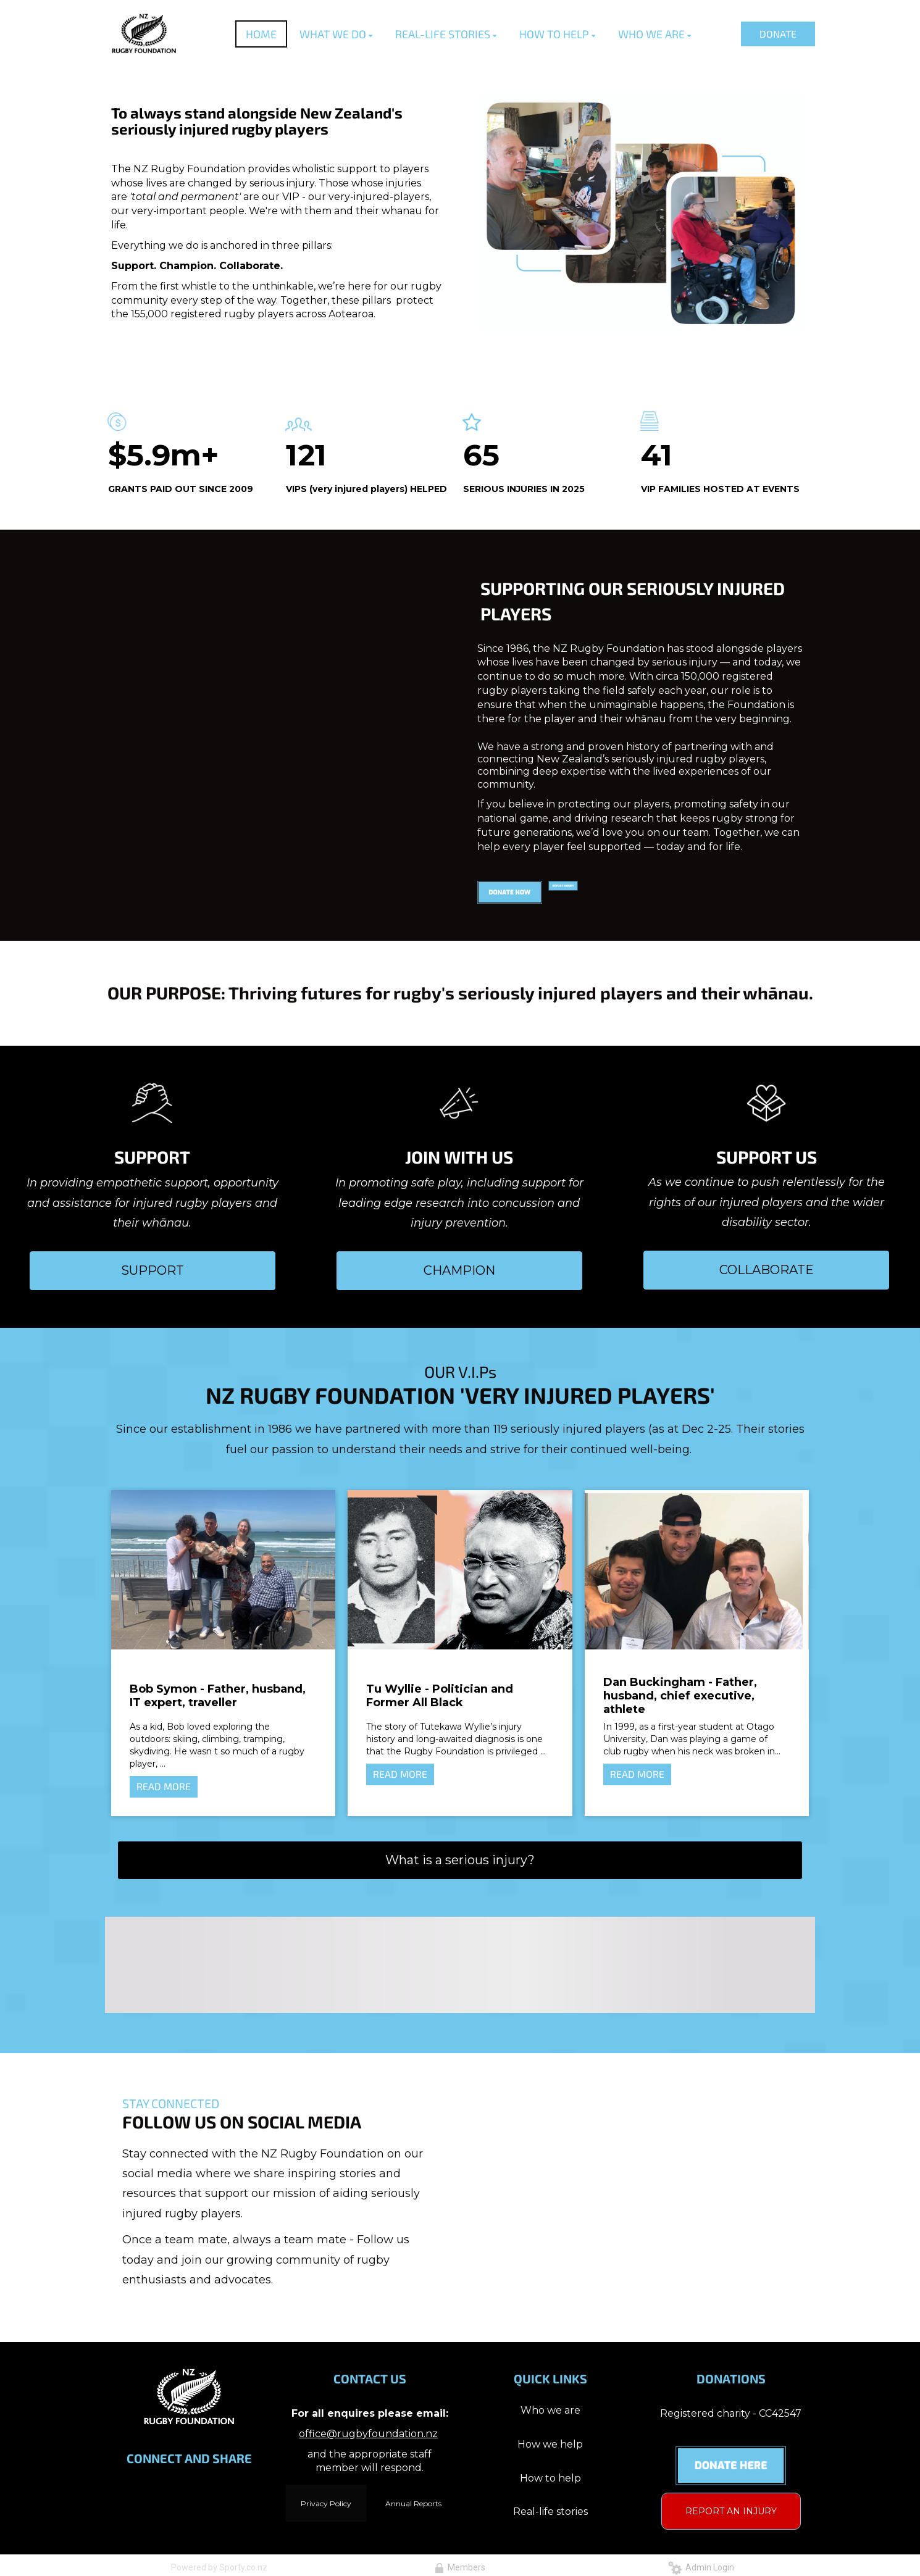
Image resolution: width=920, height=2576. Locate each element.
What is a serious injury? (460, 1860)
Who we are (550, 2410)
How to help (550, 2478)
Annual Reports (413, 2503)
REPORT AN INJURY (731, 2511)
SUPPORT (152, 1270)
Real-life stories (550, 2511)
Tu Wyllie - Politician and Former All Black (439, 1695)
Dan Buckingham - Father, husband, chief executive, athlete (680, 1695)
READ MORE (163, 1786)
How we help (550, 2444)
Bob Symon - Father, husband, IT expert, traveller (218, 1695)
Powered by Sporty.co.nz (219, 2567)
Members (460, 2567)
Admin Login (701, 2567)
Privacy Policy (326, 2503)
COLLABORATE (766, 1269)
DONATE (778, 34)
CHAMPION (459, 1270)
